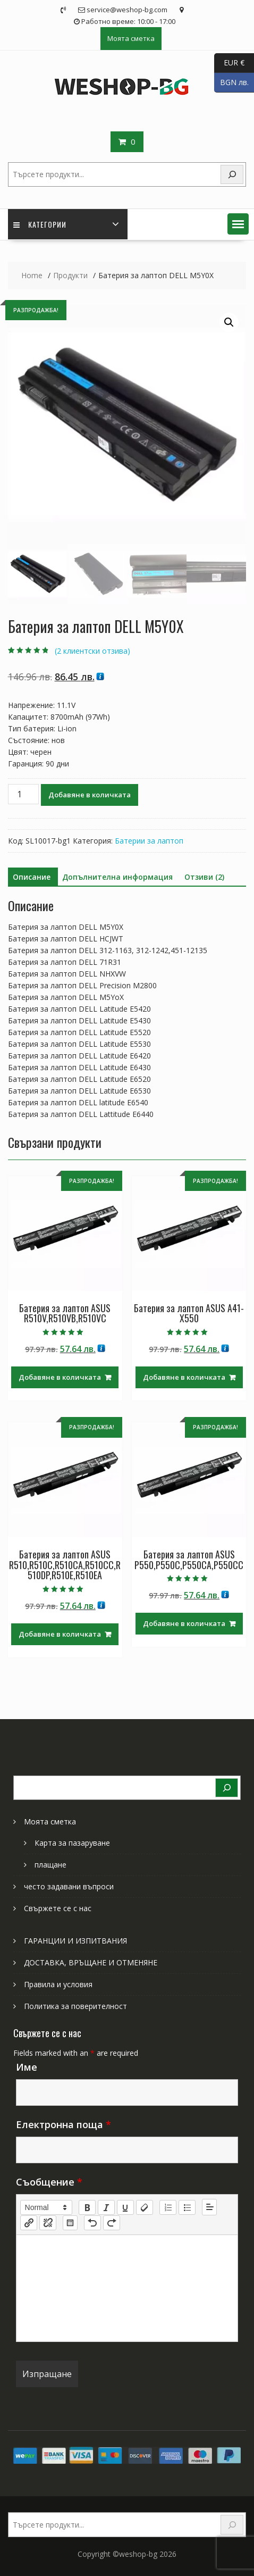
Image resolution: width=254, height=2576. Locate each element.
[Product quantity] (23, 794)
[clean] (144, 2207)
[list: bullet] (187, 2207)
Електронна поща (63, 2124)
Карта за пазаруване (72, 1843)
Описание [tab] (31, 877)
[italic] (106, 2207)
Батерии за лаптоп (149, 841)
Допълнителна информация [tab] (117, 877)
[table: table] (70, 2222)
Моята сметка (131, 38)
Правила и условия (58, 1984)
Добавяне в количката (89, 794)
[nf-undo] (92, 2222)
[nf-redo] (111, 2222)
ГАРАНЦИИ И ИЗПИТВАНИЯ (75, 1941)
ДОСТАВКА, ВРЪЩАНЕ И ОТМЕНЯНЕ (90, 1962)
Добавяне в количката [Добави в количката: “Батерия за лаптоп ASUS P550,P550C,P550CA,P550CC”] (184, 1623)
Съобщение (49, 2181)
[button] (238, 224)
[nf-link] (28, 2222)
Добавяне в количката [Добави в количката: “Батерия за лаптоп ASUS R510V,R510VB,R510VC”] (60, 1377)
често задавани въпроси (69, 1886)
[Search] (232, 175)
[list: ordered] (167, 2207)
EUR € (229, 63)
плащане (50, 1865)
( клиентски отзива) (92, 651)
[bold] (87, 2207)
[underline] (125, 2207)
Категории (39, 224)
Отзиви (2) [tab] (204, 877)
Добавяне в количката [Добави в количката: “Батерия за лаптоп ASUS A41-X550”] (184, 1377)
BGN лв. (231, 83)
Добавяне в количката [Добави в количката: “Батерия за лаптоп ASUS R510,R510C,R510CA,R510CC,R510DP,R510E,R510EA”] (60, 1634)
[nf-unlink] (47, 2222)
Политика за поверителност (75, 2006)
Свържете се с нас (57, 1908)
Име (26, 2067)
